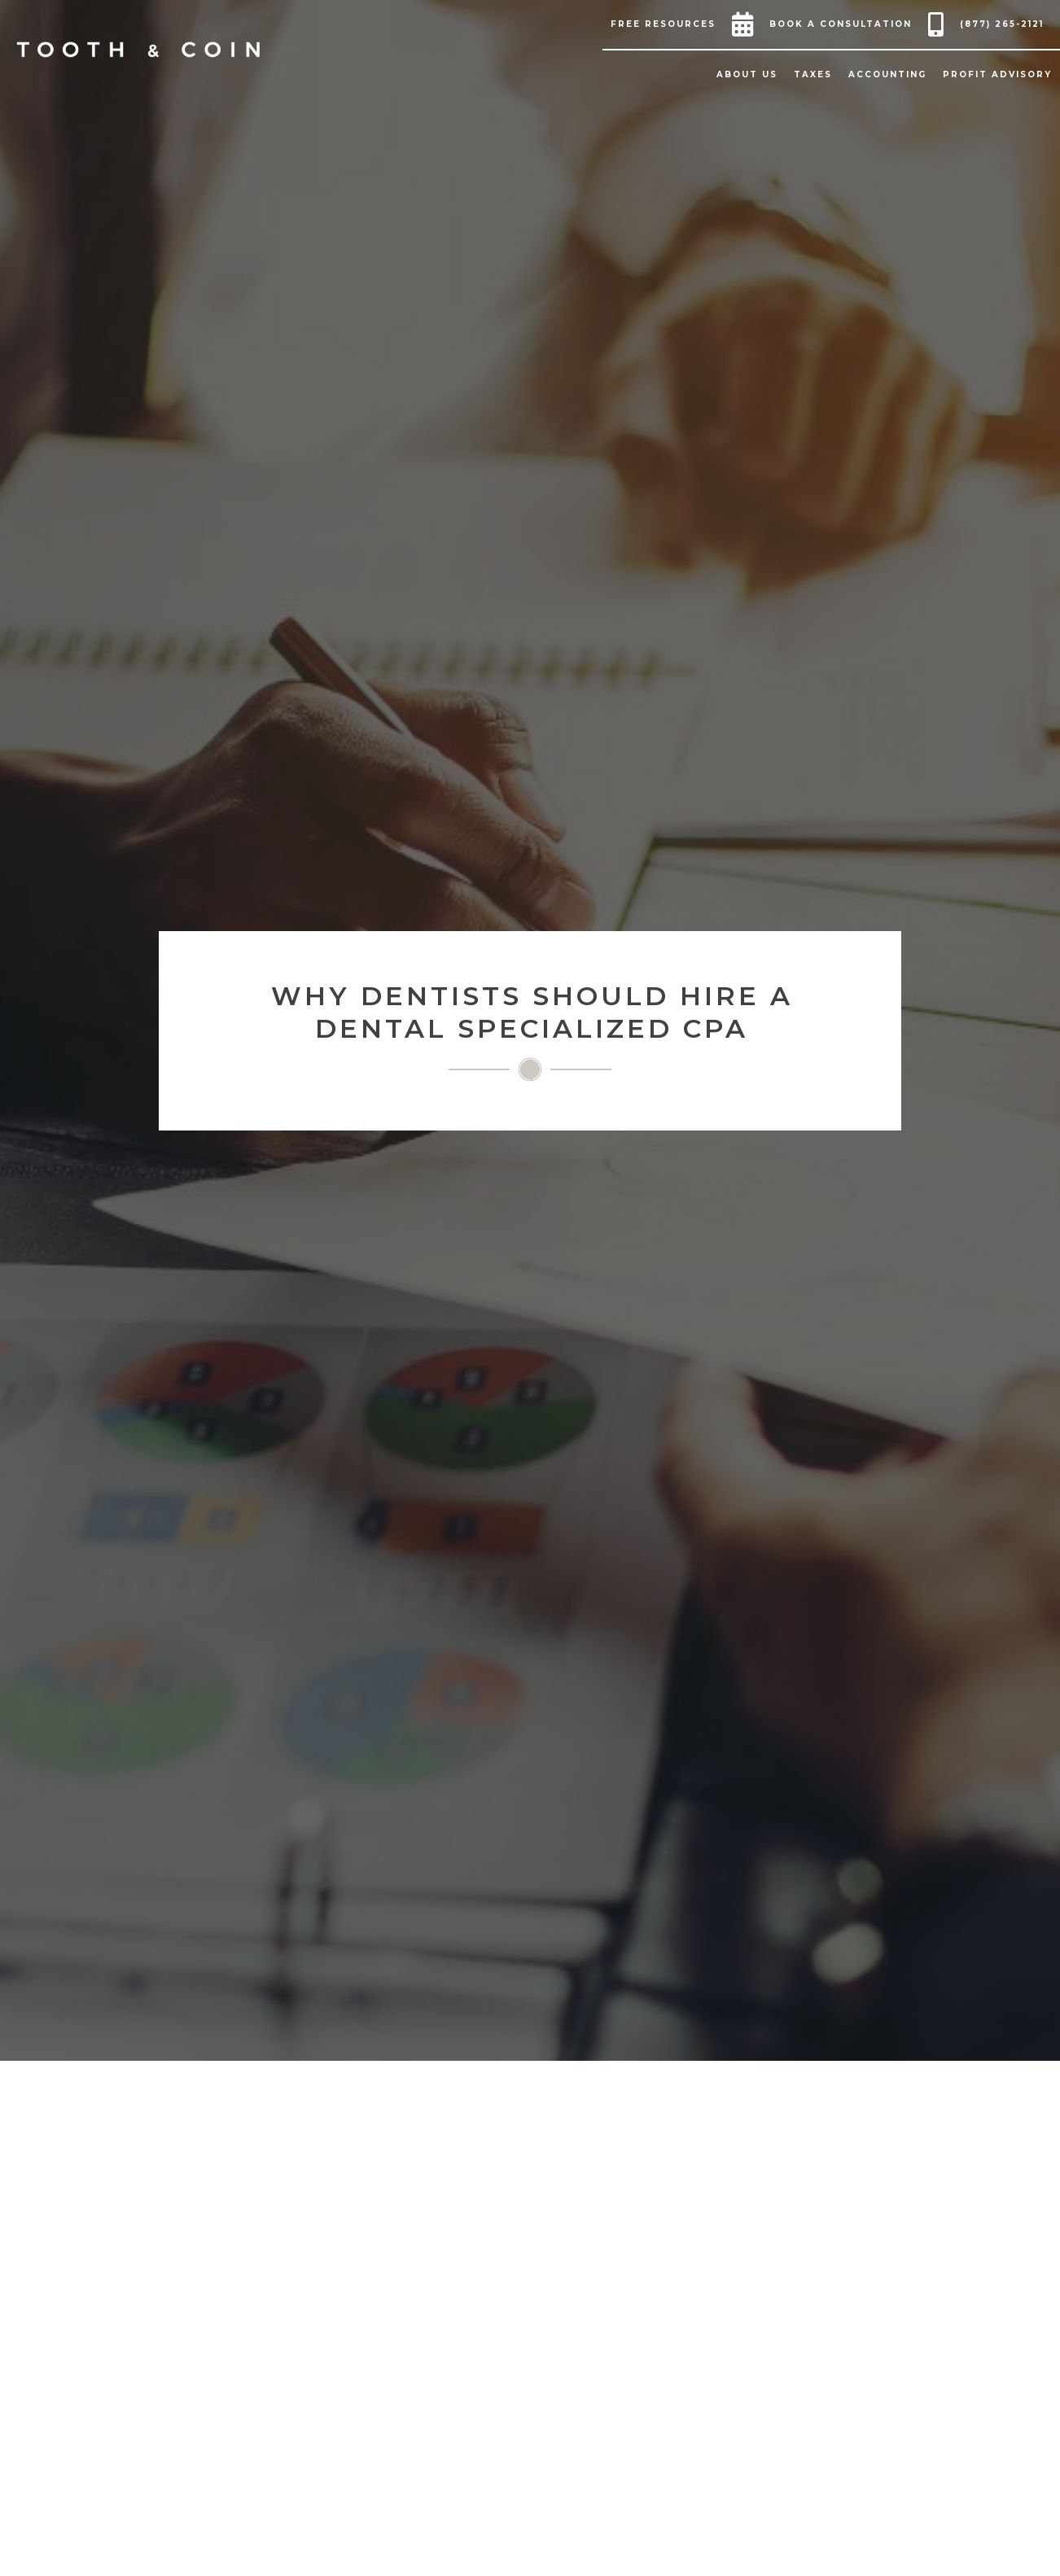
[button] (667, 24)
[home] (138, 49)
